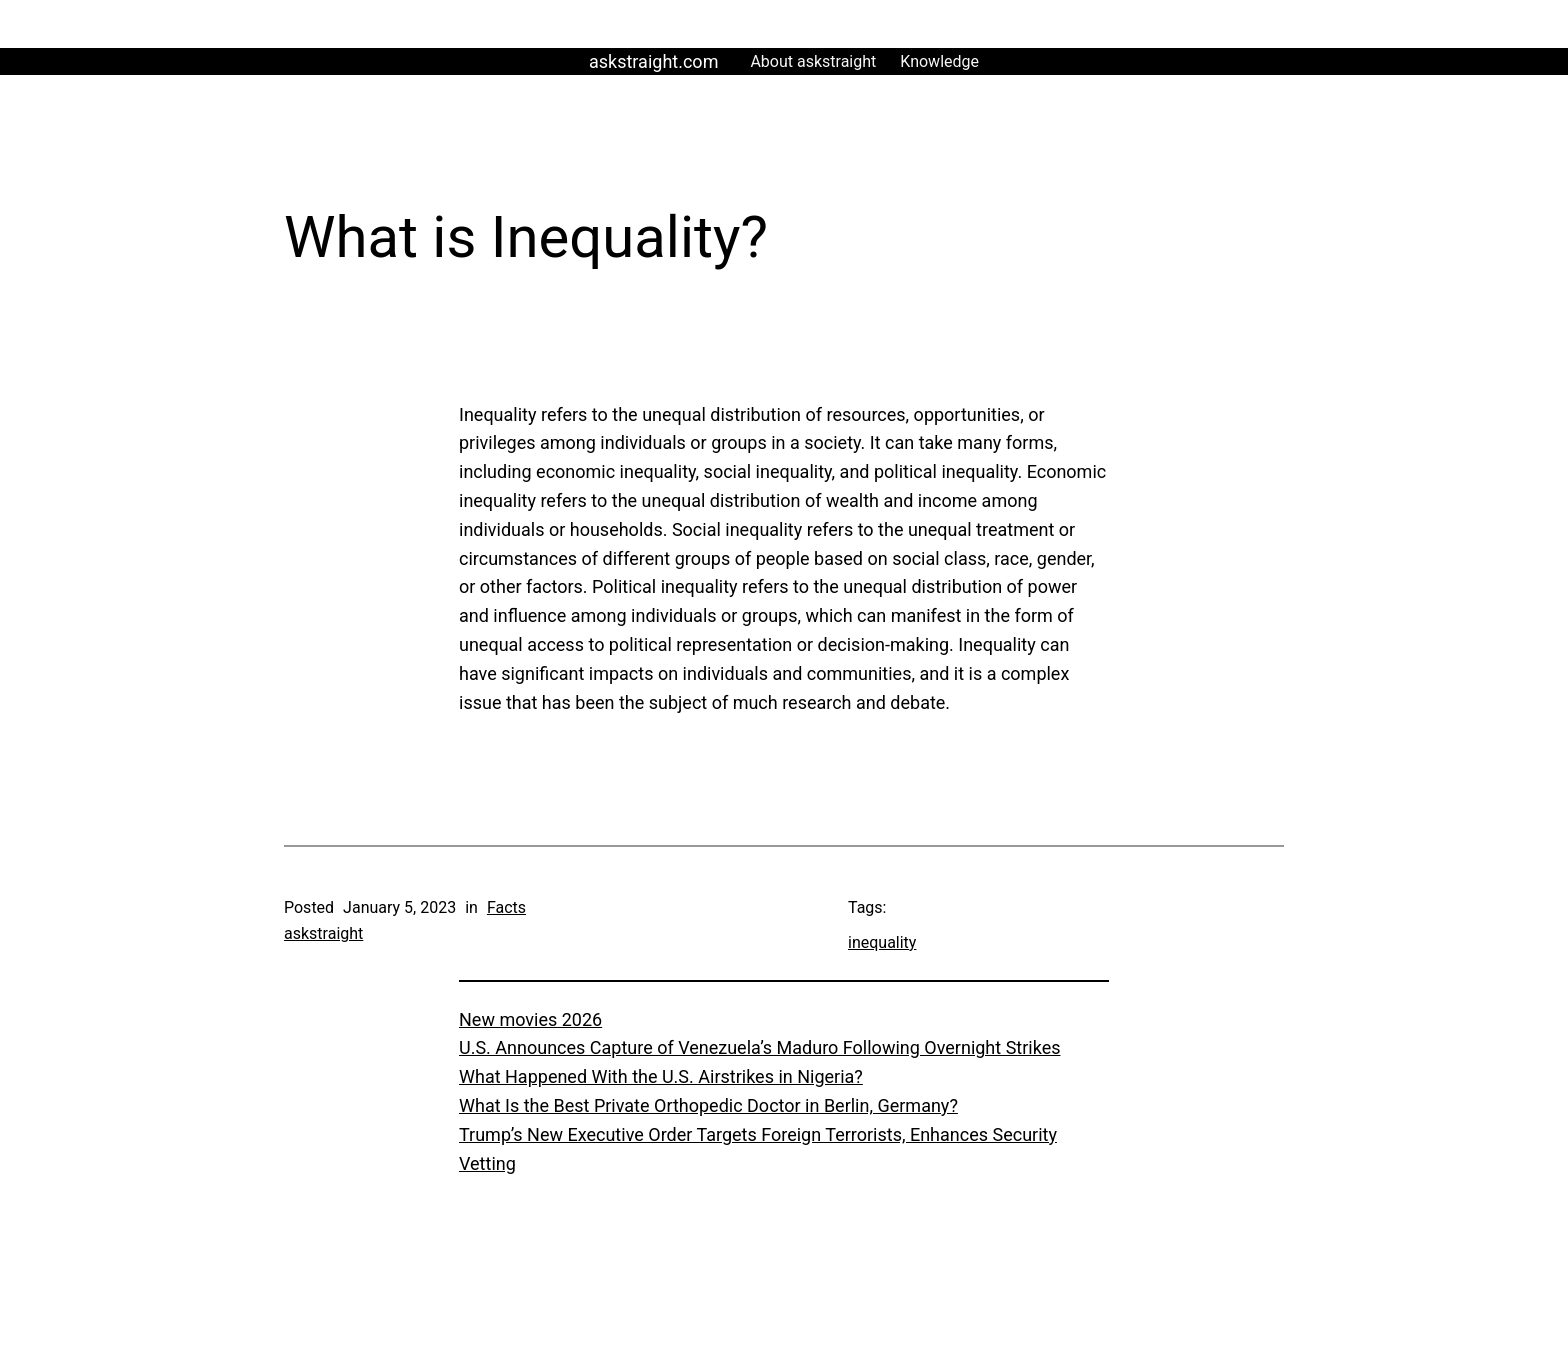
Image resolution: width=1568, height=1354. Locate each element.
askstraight (323, 933)
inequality (882, 942)
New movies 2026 (530, 1019)
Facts (506, 907)
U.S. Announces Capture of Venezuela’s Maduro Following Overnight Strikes (759, 1047)
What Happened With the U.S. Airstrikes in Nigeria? (661, 1076)
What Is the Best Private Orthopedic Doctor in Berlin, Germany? (708, 1105)
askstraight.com (653, 61)
